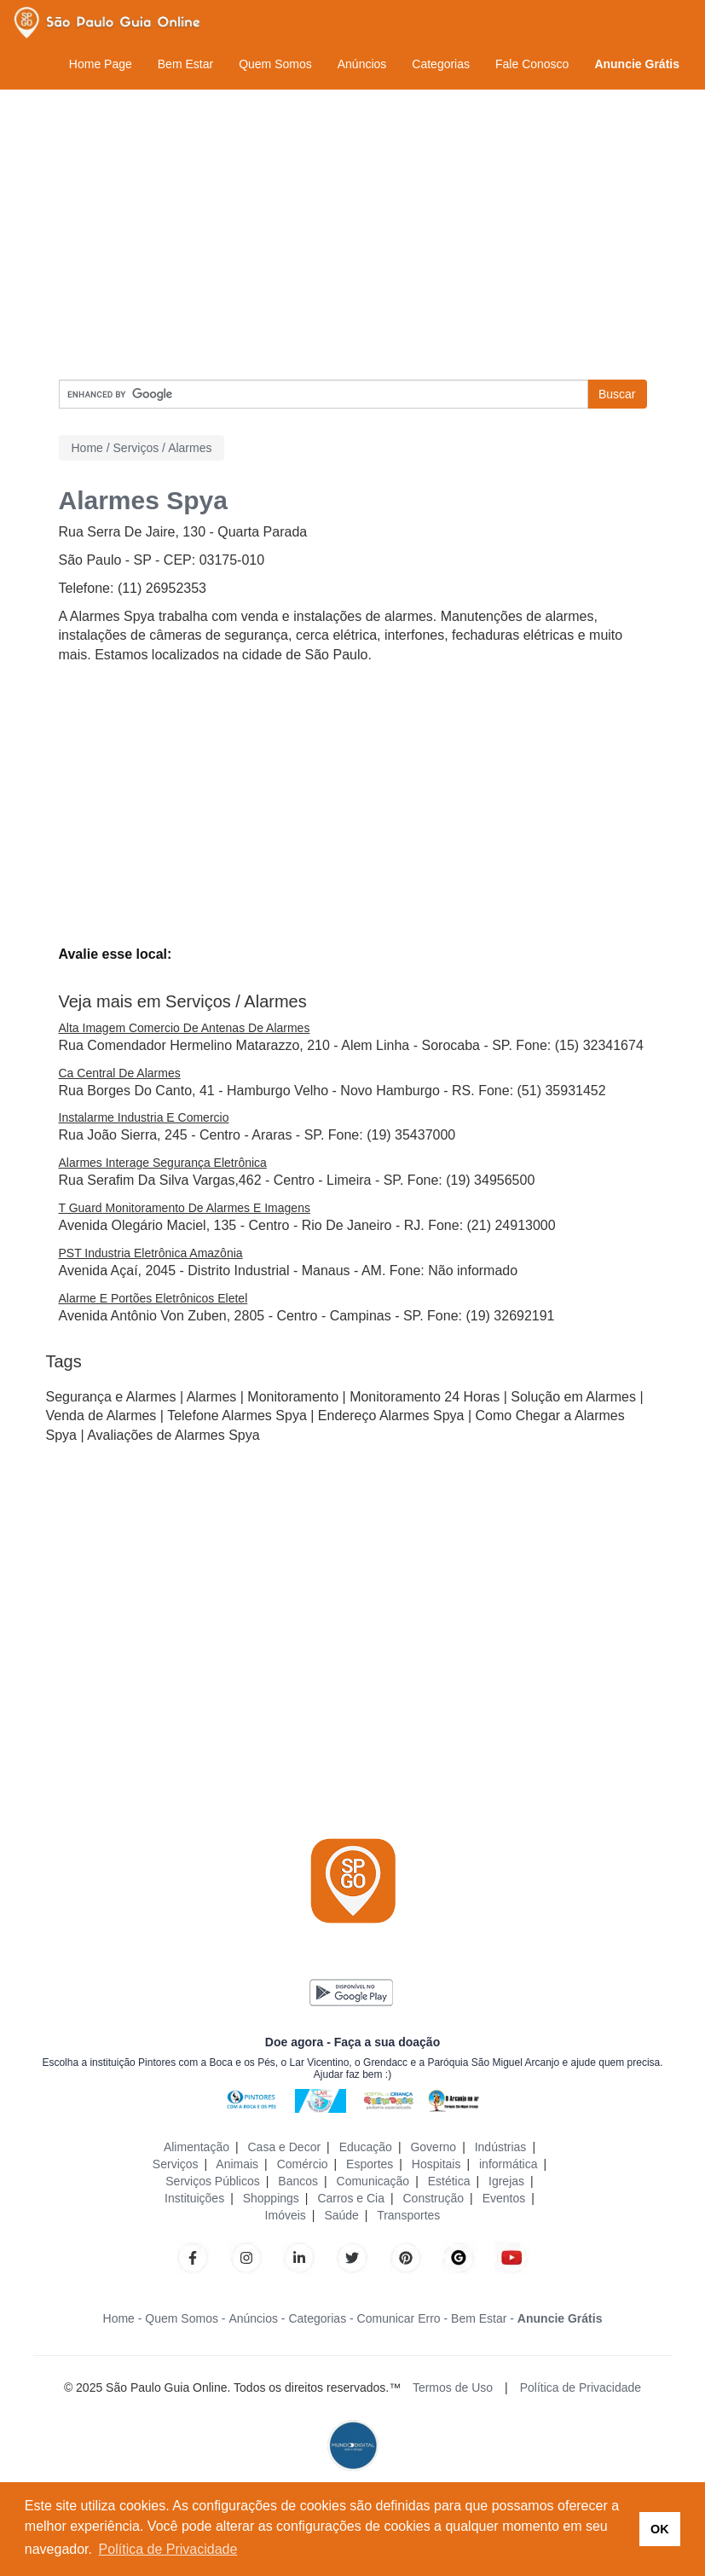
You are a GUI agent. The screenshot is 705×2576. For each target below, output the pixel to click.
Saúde (341, 2215)
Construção (434, 2198)
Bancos (298, 2181)
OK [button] (659, 2529)
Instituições (194, 2198)
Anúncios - (256, 2318)
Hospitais (436, 2164)
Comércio (302, 2164)
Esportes (369, 2164)
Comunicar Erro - (402, 2318)
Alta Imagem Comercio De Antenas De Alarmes (184, 1028)
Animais (237, 2164)
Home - (122, 2318)
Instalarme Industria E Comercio (144, 1117)
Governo (433, 2147)
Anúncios (362, 64)
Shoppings (271, 2198)
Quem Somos (275, 64)
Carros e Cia (350, 2198)
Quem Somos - (185, 2318)
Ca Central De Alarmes (120, 1073)
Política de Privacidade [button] (168, 2549)
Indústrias (501, 2147)
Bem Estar (185, 64)
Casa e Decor (284, 2147)
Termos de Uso (453, 2387)
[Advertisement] (353, 234)
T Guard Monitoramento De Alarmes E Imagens (184, 1208)
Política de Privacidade (580, 2387)
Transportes (408, 2215)
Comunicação (373, 2181)
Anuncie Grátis (636, 64)
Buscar (617, 394)
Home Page (100, 64)
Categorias (441, 64)
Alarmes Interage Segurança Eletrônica (163, 1162)
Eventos (504, 2198)
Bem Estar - (482, 2318)
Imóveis (285, 2215)
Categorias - (320, 2318)
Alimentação (196, 2147)
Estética (449, 2181)
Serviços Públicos (212, 2181)
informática (508, 2164)
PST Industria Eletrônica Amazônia (151, 1253)
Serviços (176, 2164)
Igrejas (506, 2181)
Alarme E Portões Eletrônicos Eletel (153, 1298)
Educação (365, 2147)
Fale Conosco (532, 64)
